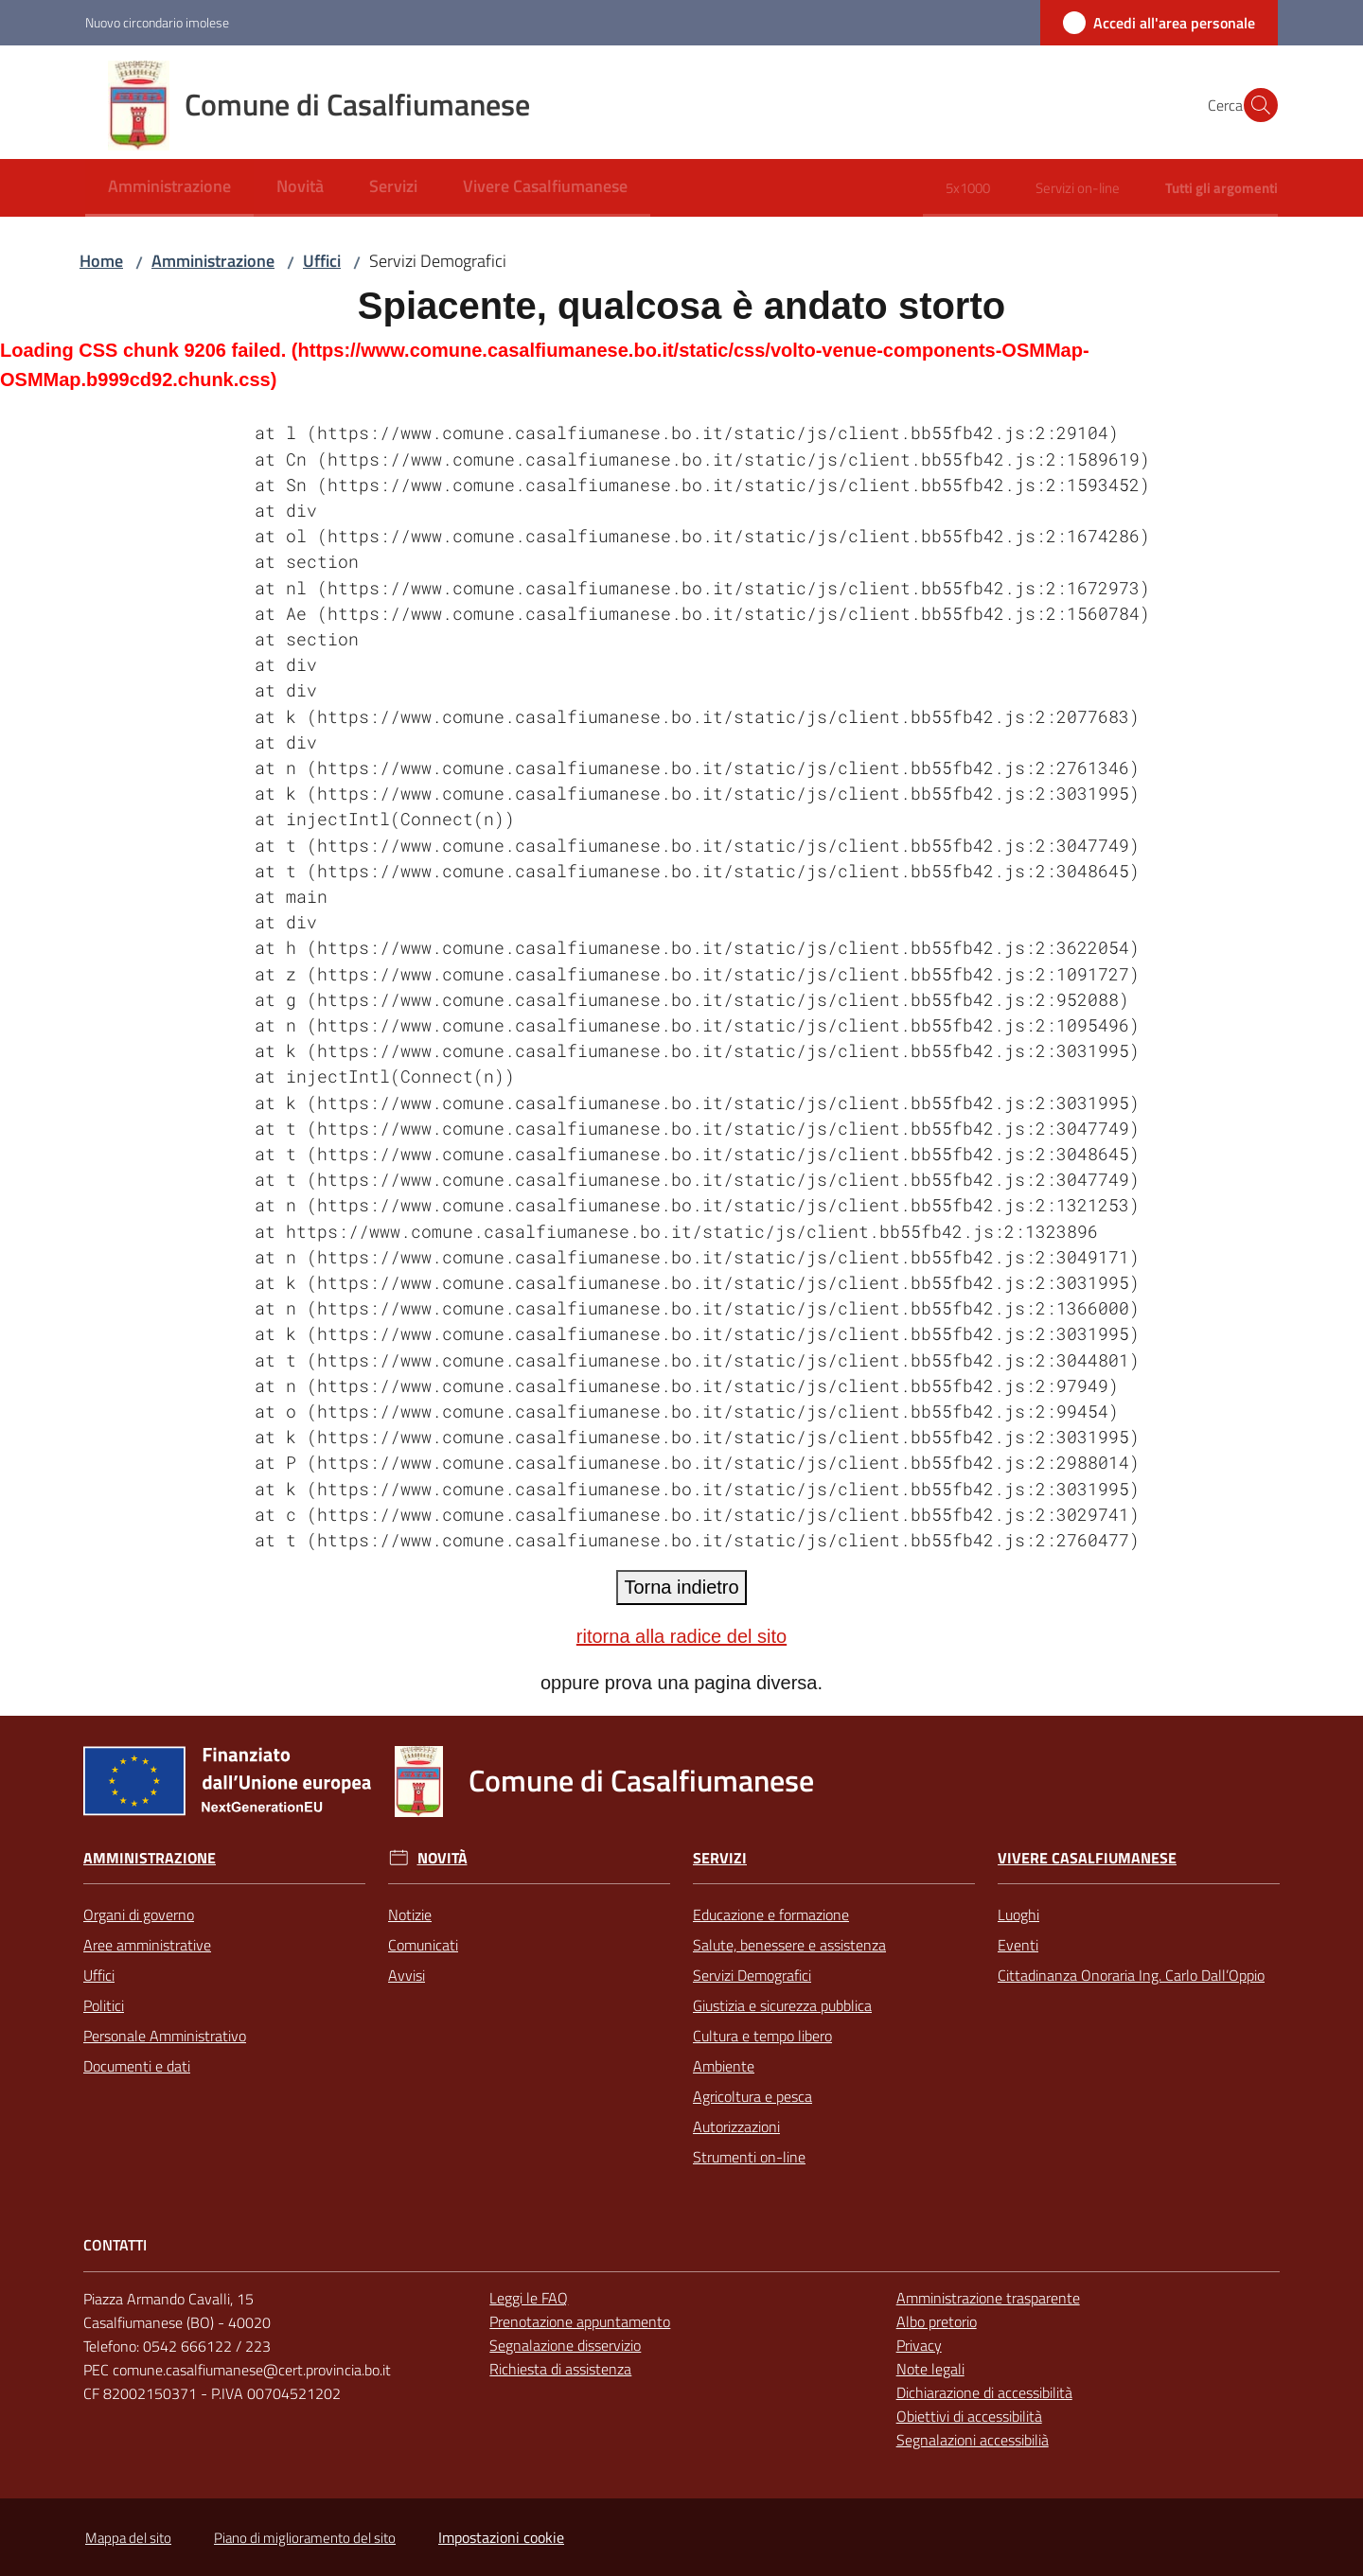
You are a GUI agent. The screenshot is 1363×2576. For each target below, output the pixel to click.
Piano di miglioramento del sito (305, 2538)
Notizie (410, 1914)
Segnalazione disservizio (565, 2345)
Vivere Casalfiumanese (1087, 1858)
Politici (103, 2005)
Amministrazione (212, 260)
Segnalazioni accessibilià (972, 2439)
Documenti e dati (136, 2066)
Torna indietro (681, 1587)
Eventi (1018, 1944)
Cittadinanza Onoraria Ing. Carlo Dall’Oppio (1131, 1975)
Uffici (322, 260)
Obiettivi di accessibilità (969, 2416)
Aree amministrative (147, 1944)
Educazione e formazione (771, 1914)
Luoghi (1018, 1914)
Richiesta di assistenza (560, 2368)
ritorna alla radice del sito (681, 1636)
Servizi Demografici (752, 1975)
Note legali (930, 2368)
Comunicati (423, 1944)
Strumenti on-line (749, 2156)
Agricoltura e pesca (752, 2096)
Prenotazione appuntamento (579, 2321)
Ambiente (723, 2066)
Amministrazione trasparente (988, 2297)
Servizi (720, 1858)
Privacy (919, 2345)
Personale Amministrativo (164, 2035)
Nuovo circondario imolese (157, 22)
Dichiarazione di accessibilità (984, 2392)
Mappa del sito (128, 2538)
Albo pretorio (936, 2321)
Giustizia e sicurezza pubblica (782, 2005)
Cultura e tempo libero (762, 2035)
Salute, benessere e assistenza (789, 1944)
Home (101, 260)
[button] (1255, 105)
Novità (442, 1858)
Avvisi (406, 1975)
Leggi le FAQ (528, 2297)
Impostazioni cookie (501, 2537)
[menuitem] (169, 188)
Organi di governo (138, 1914)
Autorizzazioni (736, 2126)
